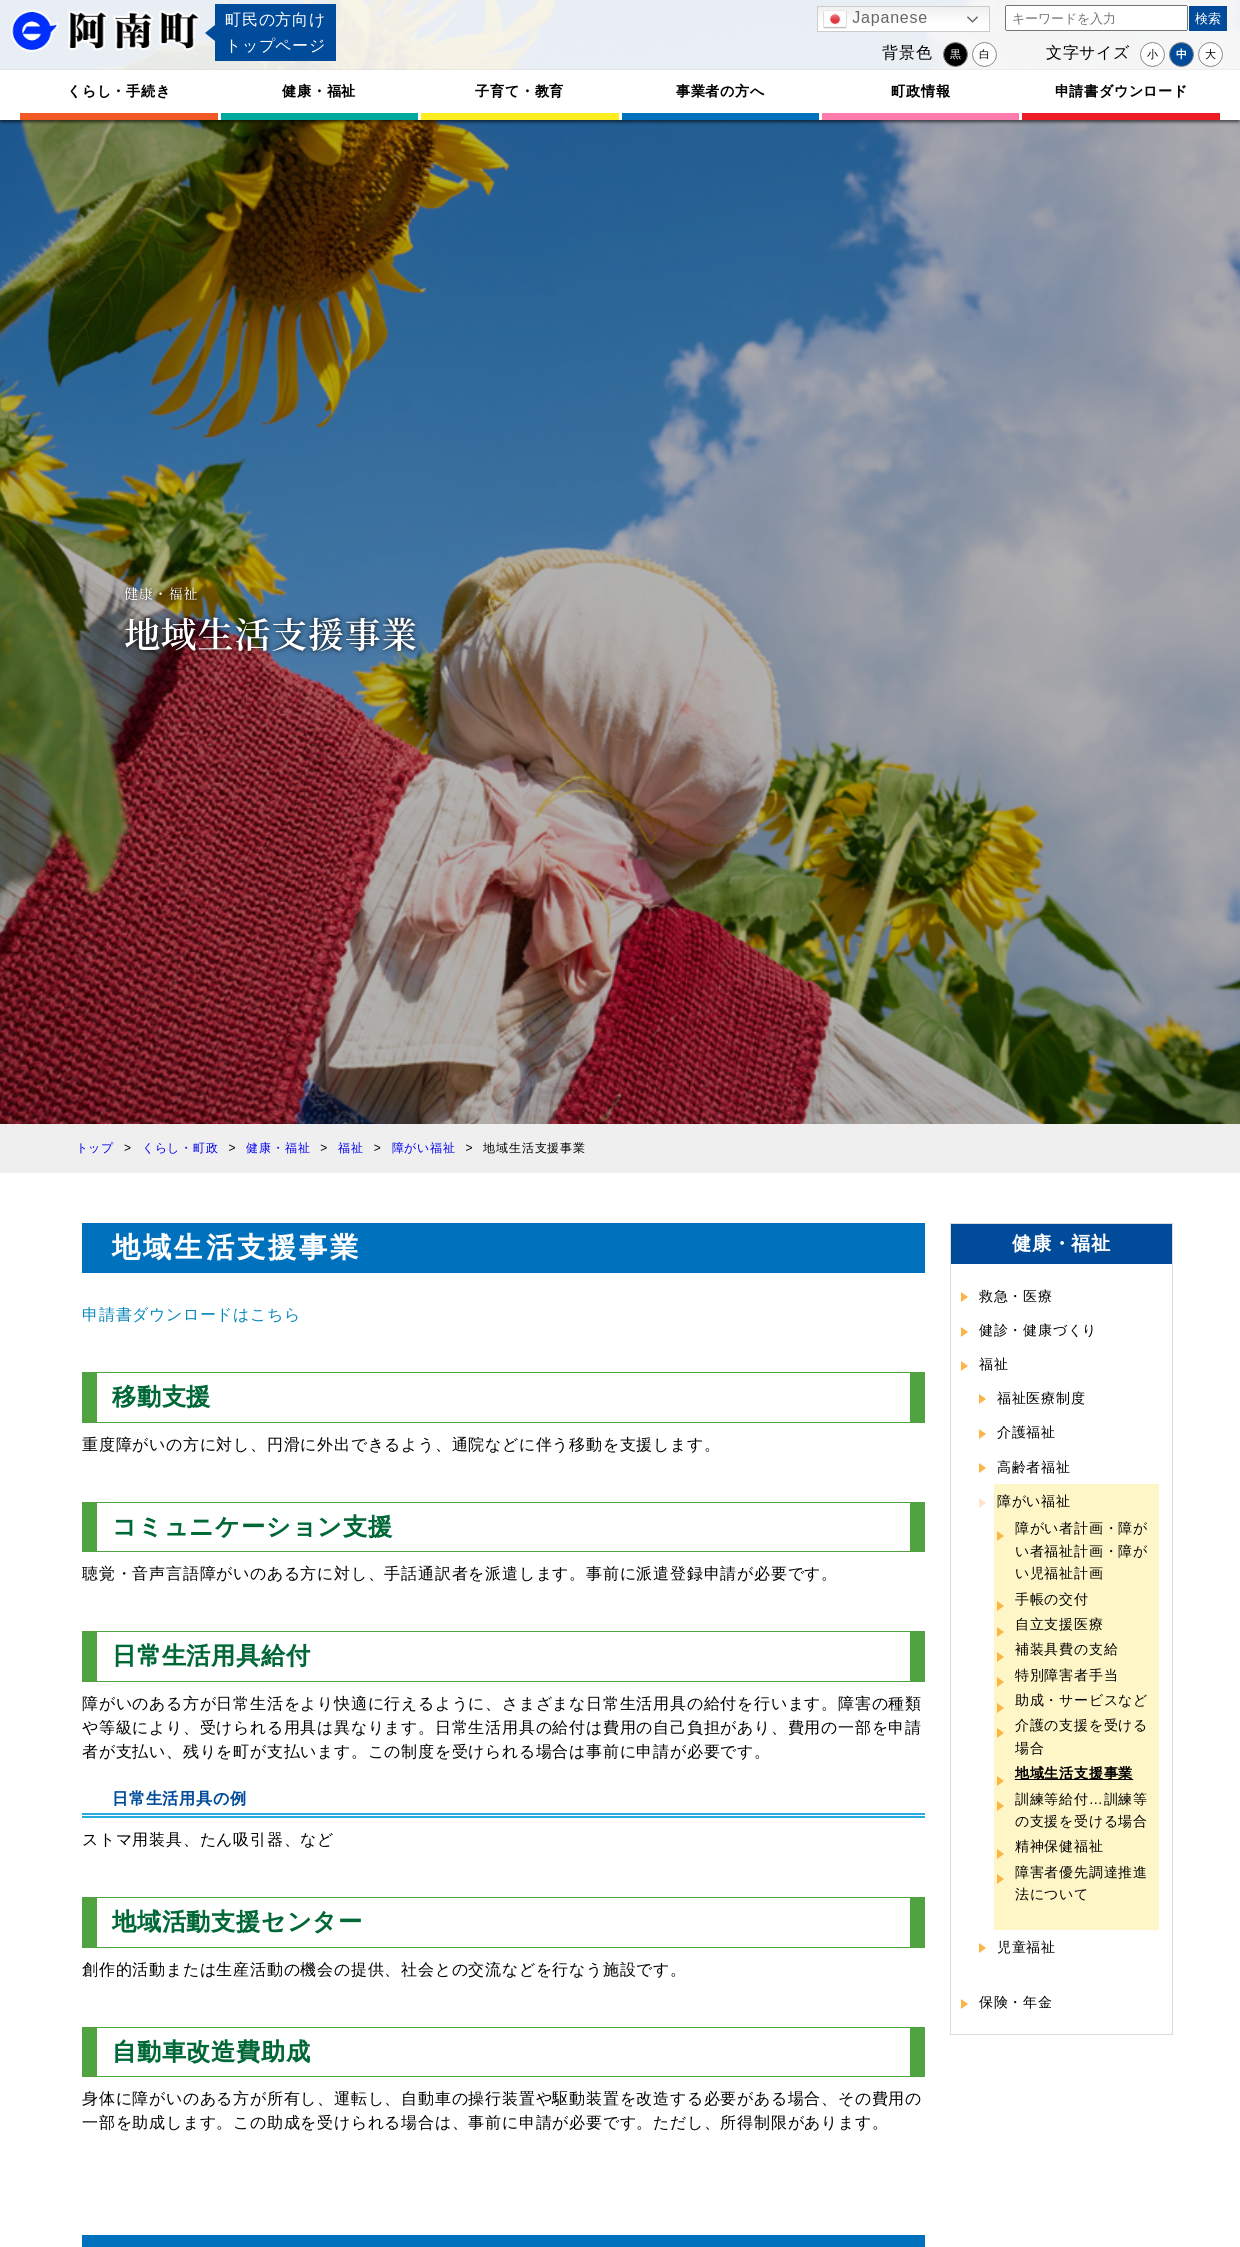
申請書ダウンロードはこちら (191, 1314)
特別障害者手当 (1067, 1675)
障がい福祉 (1034, 1501)
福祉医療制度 (1041, 1398)
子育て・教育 (519, 91)
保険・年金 (1016, 2002)
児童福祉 (1026, 1947)
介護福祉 (1026, 1432)
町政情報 (920, 91)
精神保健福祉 (1059, 1846)
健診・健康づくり (1038, 1330)
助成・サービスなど (1081, 1700)
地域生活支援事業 (1074, 1773)
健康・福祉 (319, 91)
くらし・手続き (119, 91)
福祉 (994, 1364)
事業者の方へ (720, 91)
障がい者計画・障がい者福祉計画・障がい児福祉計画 (1081, 1550)
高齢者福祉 (1034, 1467)
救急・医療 (1016, 1296)
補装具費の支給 (1067, 1649)
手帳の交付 (1052, 1599)
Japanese (875, 19)
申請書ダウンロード (1121, 91)
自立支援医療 (1059, 1624)
